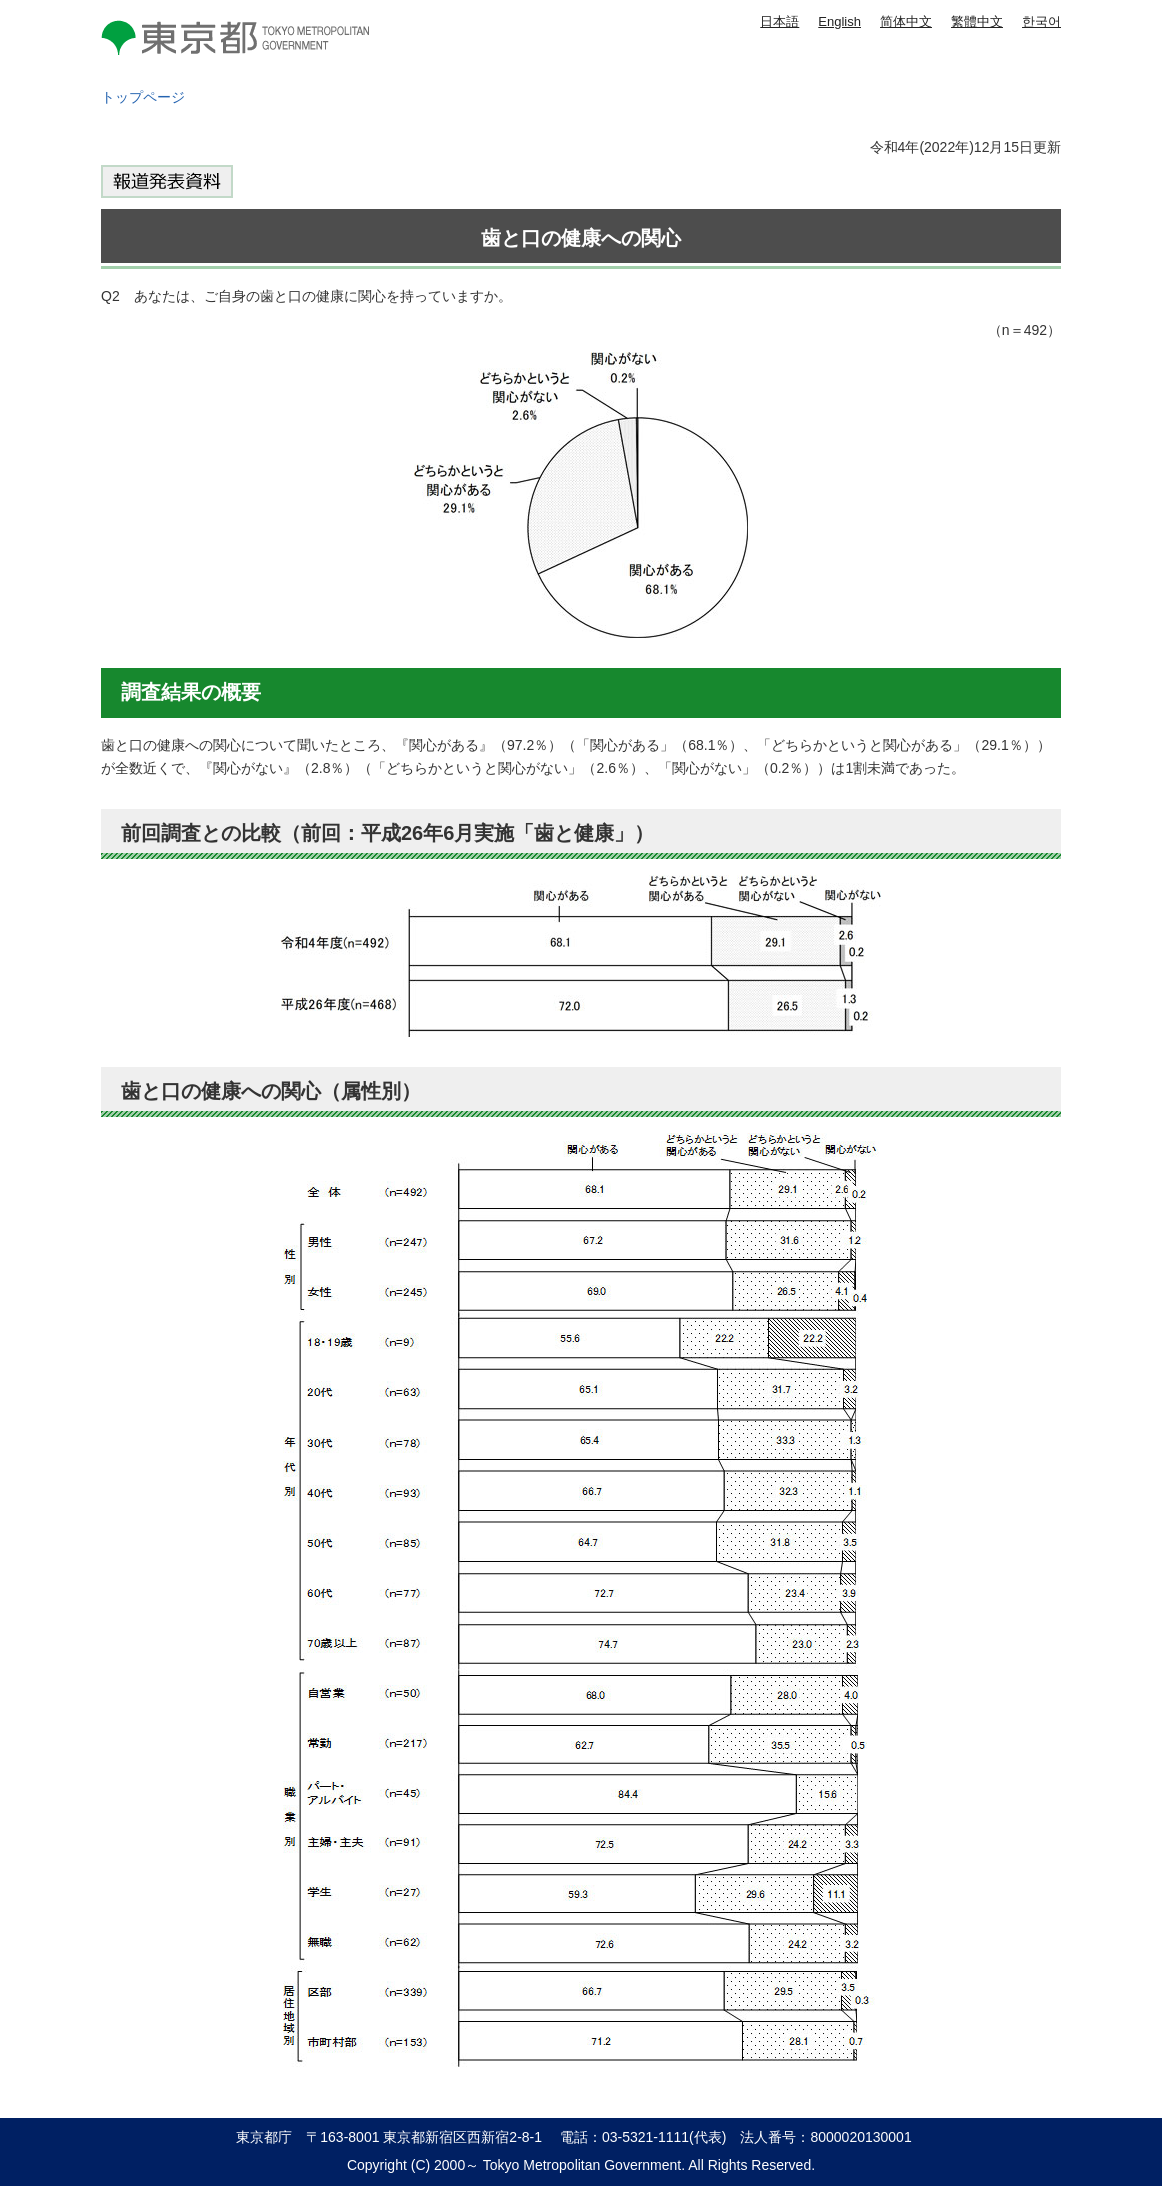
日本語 (779, 21)
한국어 (1041, 21)
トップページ (143, 97)
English (839, 21)
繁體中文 (977, 21)
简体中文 (906, 21)
